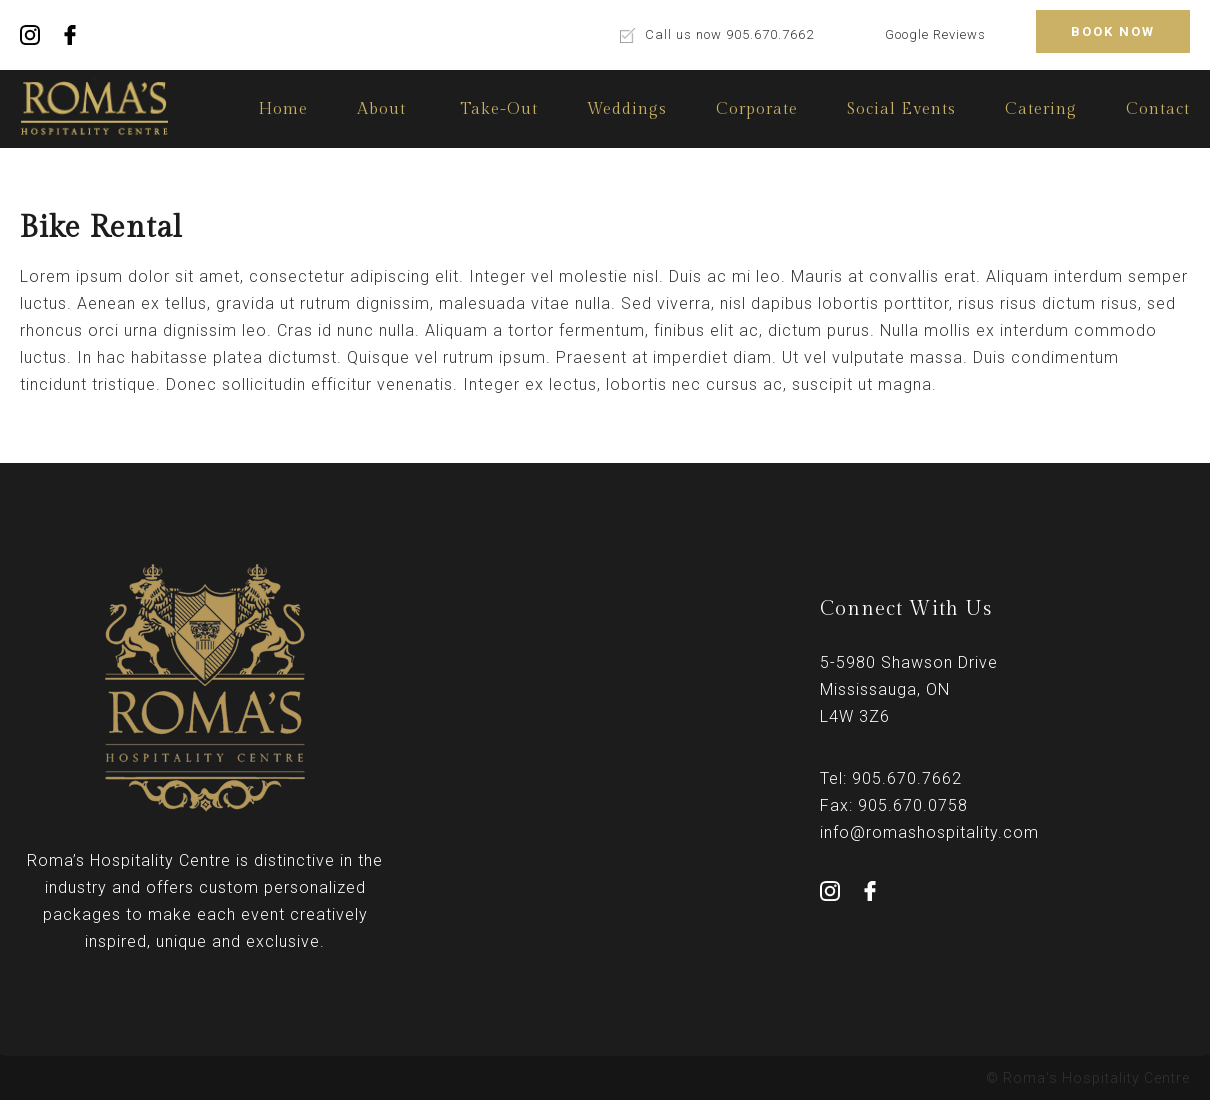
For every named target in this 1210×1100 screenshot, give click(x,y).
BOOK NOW (1113, 31)
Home (283, 109)
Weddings (627, 109)
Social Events (901, 109)
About (381, 109)
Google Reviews (935, 34)
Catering (1041, 109)
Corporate (757, 109)
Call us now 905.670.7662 (729, 34)
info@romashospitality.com (929, 832)
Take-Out (499, 109)
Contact (1158, 109)
